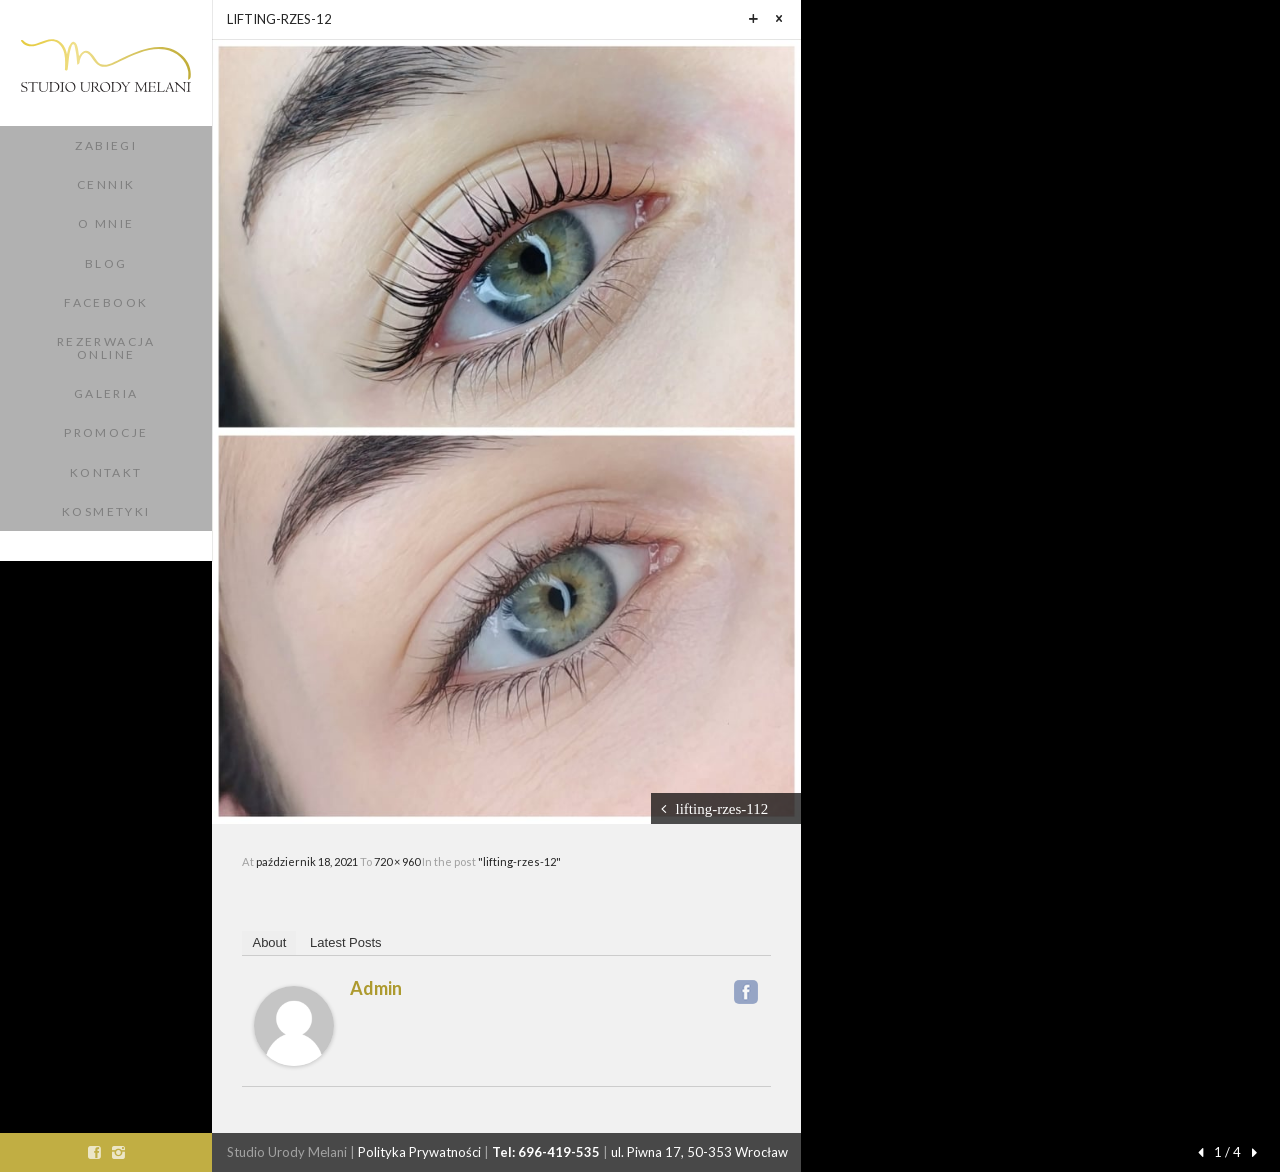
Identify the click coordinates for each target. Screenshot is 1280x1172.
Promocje (106, 432)
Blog (106, 263)
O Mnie (106, 223)
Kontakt (106, 472)
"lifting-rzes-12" (519, 861)
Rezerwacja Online (106, 348)
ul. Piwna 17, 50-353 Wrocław (699, 1152)
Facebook (106, 302)
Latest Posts (346, 942)
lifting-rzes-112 (722, 808)
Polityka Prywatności (419, 1152)
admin (376, 988)
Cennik (106, 184)
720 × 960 (398, 861)
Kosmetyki (106, 511)
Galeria (106, 393)
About (269, 942)
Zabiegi (106, 145)
